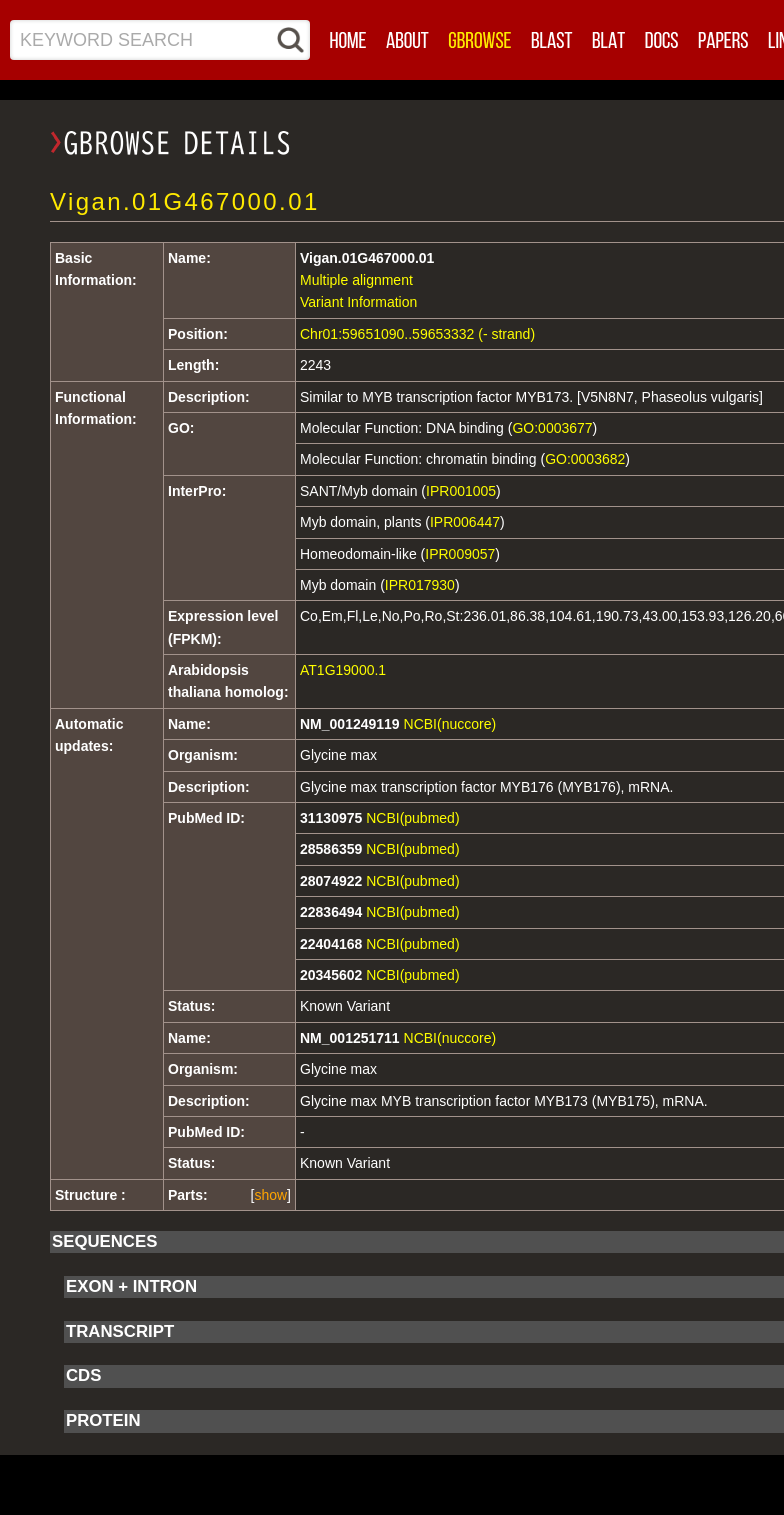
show (270, 1195)
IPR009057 (460, 554)
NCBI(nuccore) (450, 724)
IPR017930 (420, 585)
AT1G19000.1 (343, 670)
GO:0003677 (552, 428)
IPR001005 (461, 491)
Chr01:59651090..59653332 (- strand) (417, 334)
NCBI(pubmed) (412, 818)
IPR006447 (465, 522)
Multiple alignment (356, 280)
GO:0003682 (585, 459)
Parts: (188, 1195)
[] (271, 1195)
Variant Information (358, 302)
